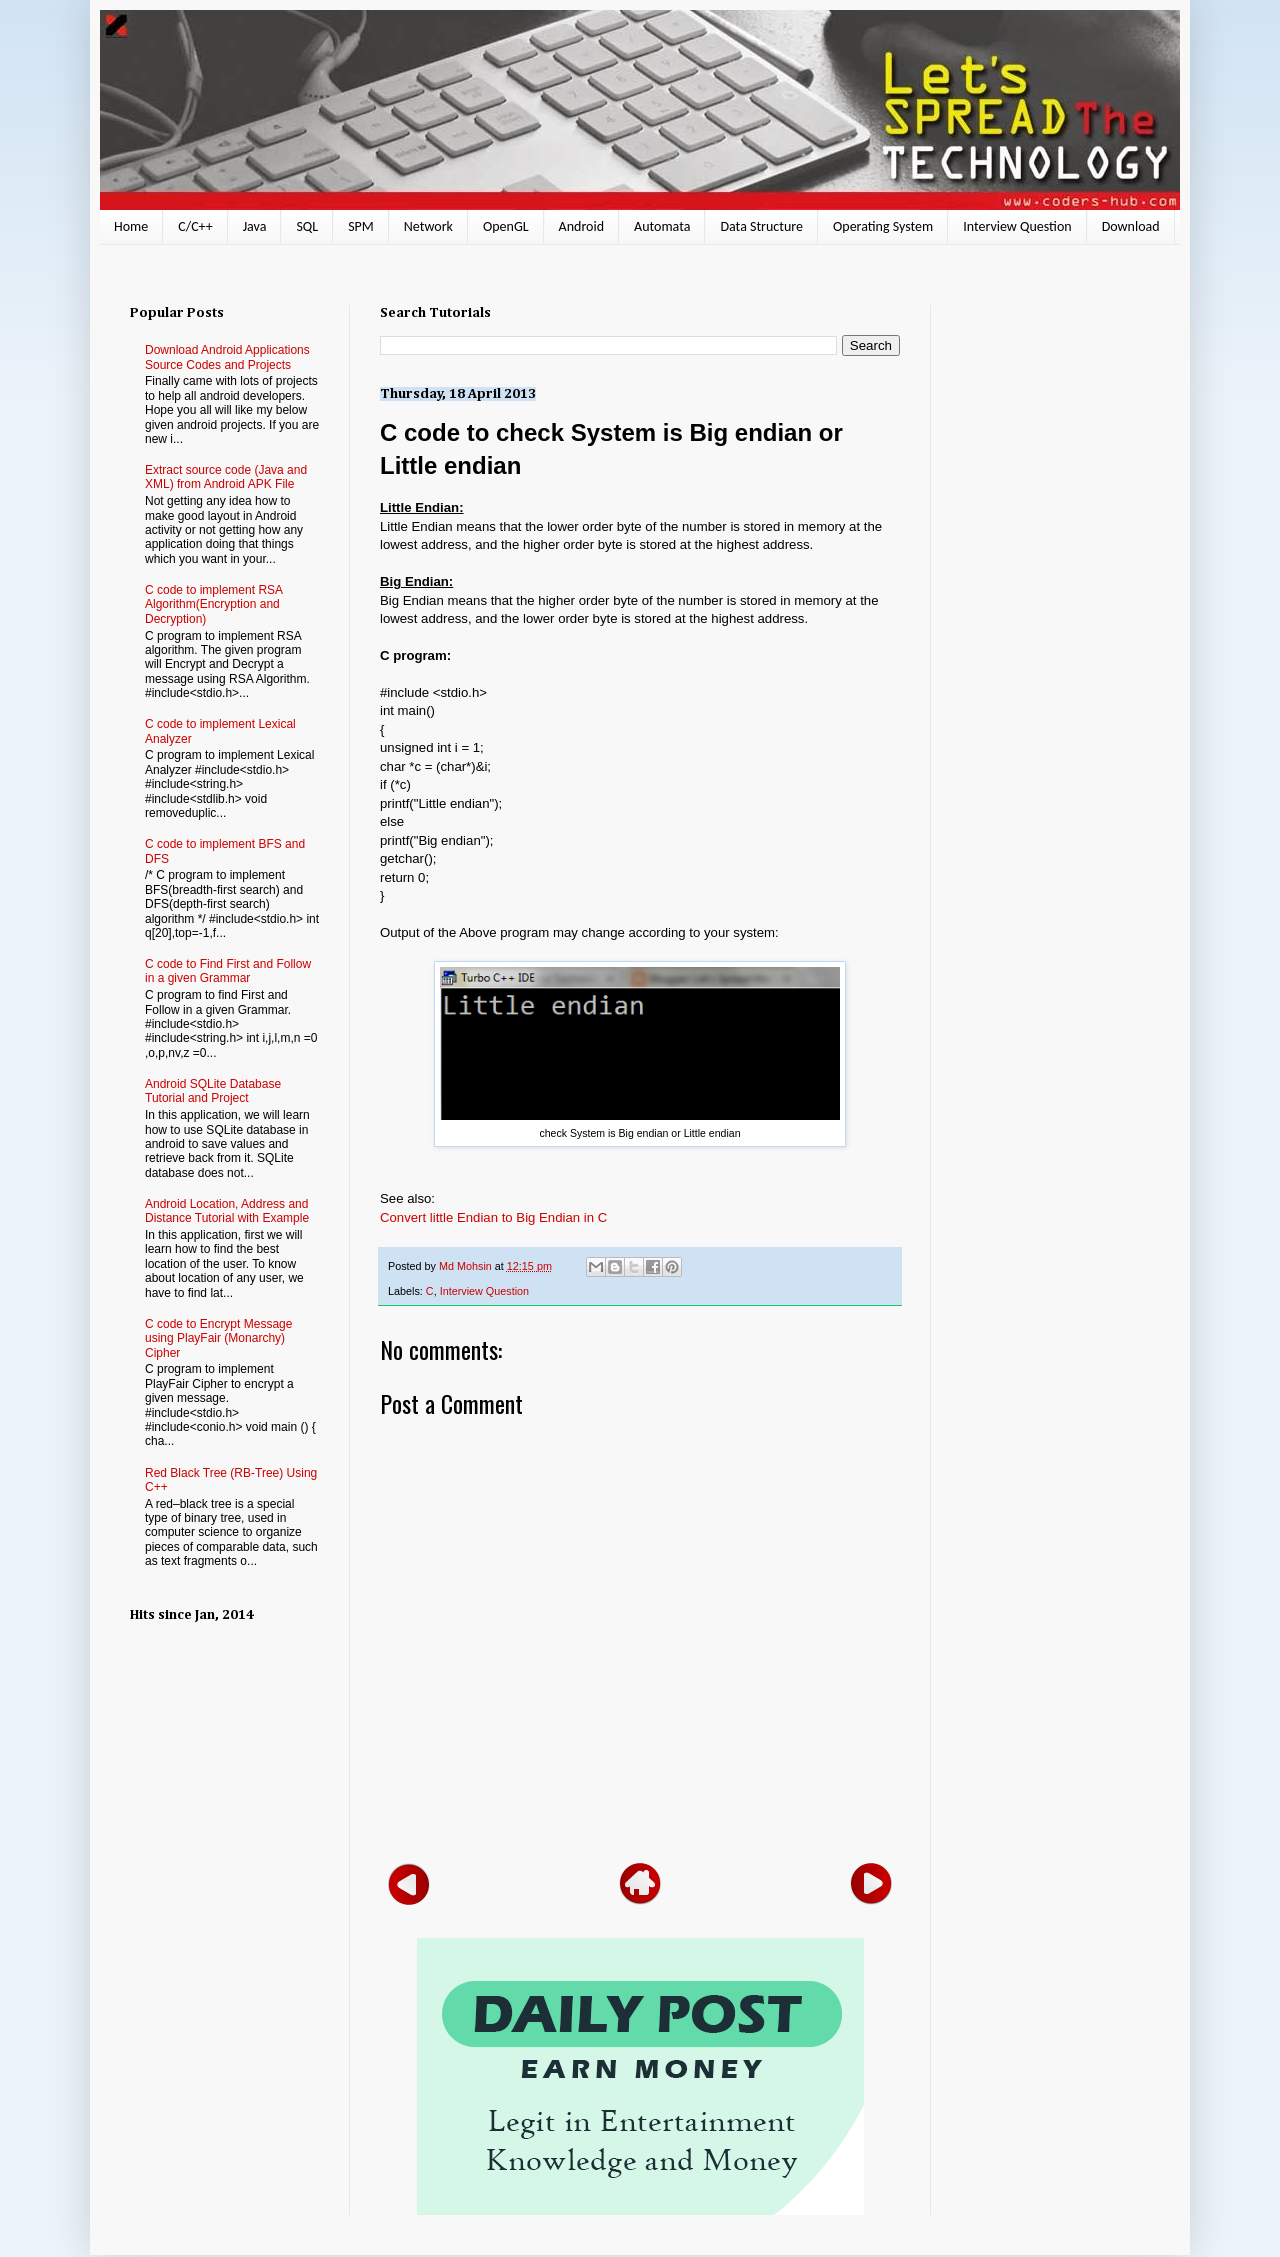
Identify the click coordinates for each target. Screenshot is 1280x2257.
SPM (361, 226)
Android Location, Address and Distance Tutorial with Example (227, 1211)
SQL (307, 226)
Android (581, 226)
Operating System (883, 226)
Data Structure (761, 226)
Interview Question (1017, 226)
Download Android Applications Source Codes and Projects (227, 357)
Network (428, 226)
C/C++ (195, 226)
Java (255, 226)
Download (1131, 226)
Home (131, 226)
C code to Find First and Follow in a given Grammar (228, 971)
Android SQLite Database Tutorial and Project (213, 1091)
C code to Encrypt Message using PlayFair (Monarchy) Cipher (218, 1338)
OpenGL (506, 226)
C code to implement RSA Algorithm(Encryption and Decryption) (213, 604)
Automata (662, 226)
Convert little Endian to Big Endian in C (493, 1217)
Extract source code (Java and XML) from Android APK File (226, 477)
